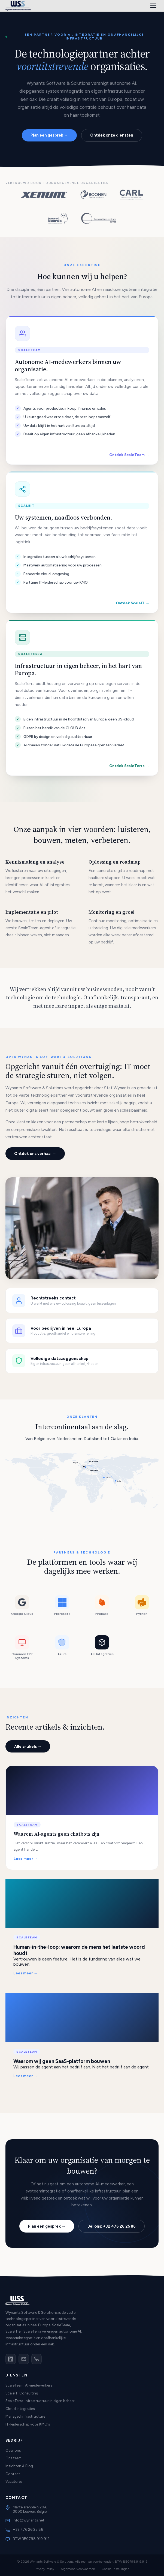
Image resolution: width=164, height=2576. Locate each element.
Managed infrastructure (25, 2416)
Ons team (13, 2458)
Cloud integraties (20, 2408)
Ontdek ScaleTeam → (129, 455)
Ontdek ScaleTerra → (129, 766)
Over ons (13, 2450)
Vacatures (13, 2481)
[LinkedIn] (10, 2359)
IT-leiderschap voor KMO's (27, 2424)
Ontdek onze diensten (111, 135)
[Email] (24, 2359)
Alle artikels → (27, 1746)
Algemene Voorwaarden (78, 2569)
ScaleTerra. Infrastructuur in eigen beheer (40, 2401)
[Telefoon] (36, 2359)
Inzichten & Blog (19, 2466)
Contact (12, 2474)
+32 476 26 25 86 (28, 2529)
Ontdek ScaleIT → (132, 603)
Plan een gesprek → (49, 135)
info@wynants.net (28, 2520)
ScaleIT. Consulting (21, 2393)
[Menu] (153, 5)
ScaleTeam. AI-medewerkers (28, 2385)
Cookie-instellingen (115, 2569)
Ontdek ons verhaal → (35, 1153)
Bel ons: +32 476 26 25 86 (111, 2226)
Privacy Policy (44, 2569)
